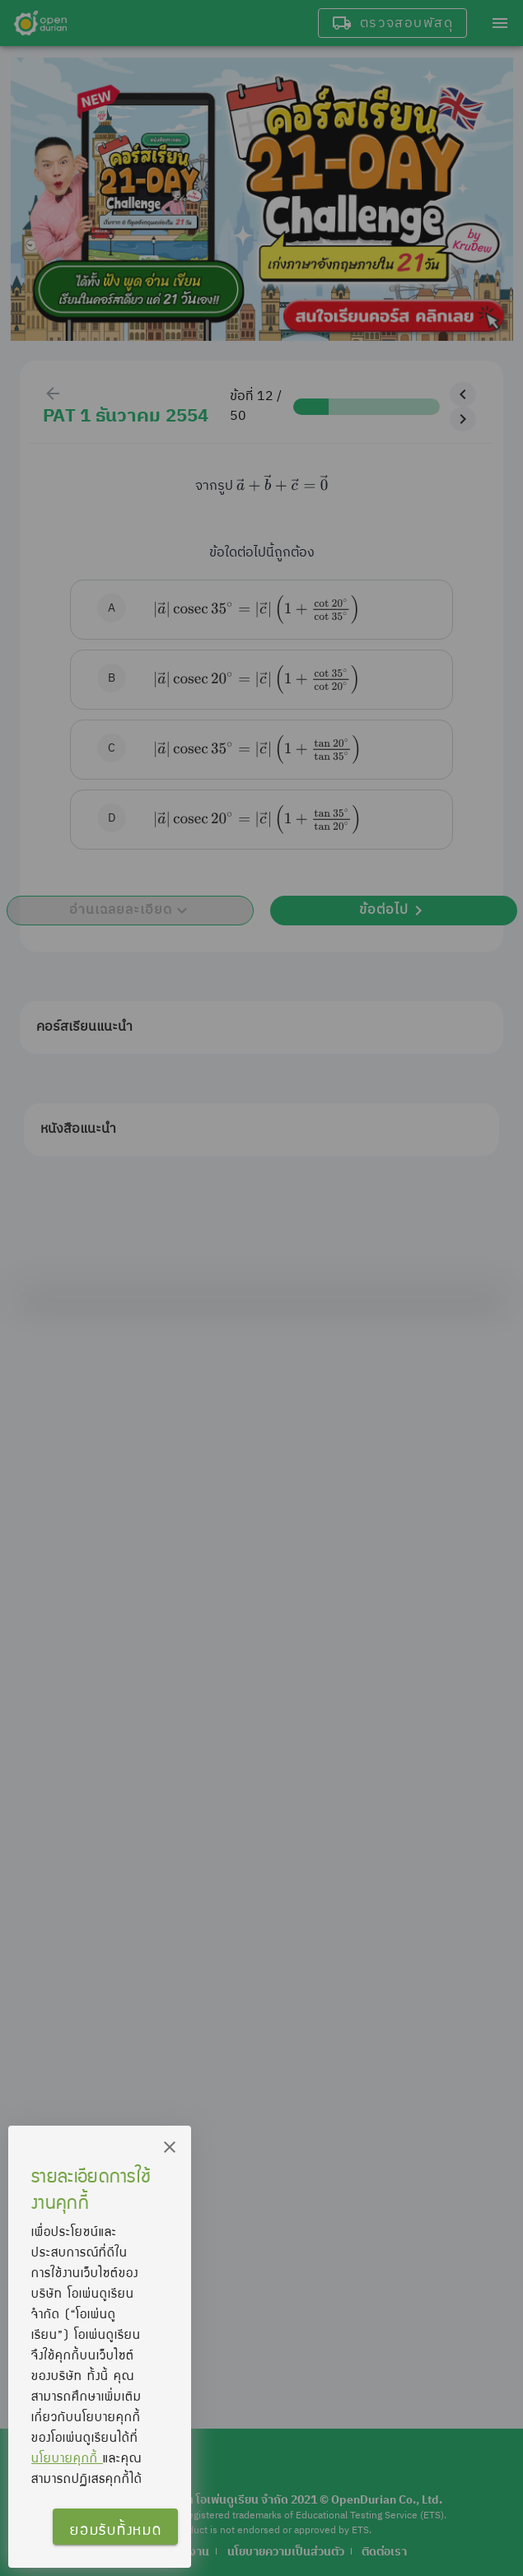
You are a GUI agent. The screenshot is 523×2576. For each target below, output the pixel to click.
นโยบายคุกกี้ (67, 2457)
